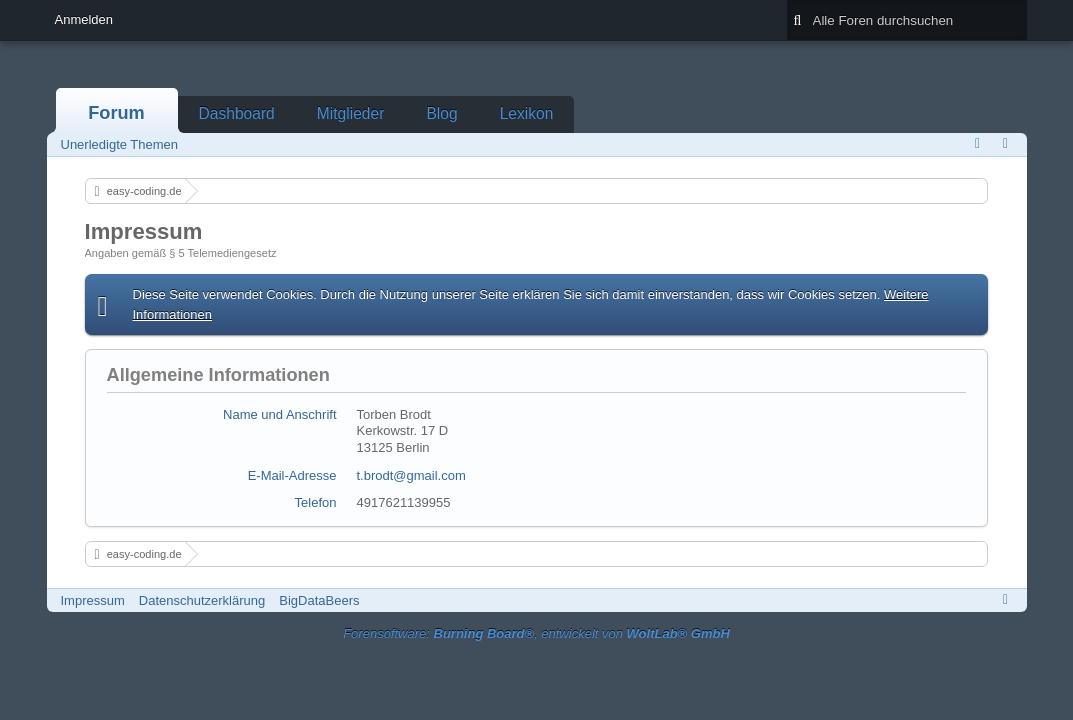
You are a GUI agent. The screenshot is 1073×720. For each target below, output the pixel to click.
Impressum (93, 600)
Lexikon (527, 113)
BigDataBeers (319, 600)
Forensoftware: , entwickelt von (536, 633)
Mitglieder (351, 113)
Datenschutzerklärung (202, 600)
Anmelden (84, 19)
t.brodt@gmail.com (411, 475)
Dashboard (237, 113)
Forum (116, 113)
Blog (441, 113)
